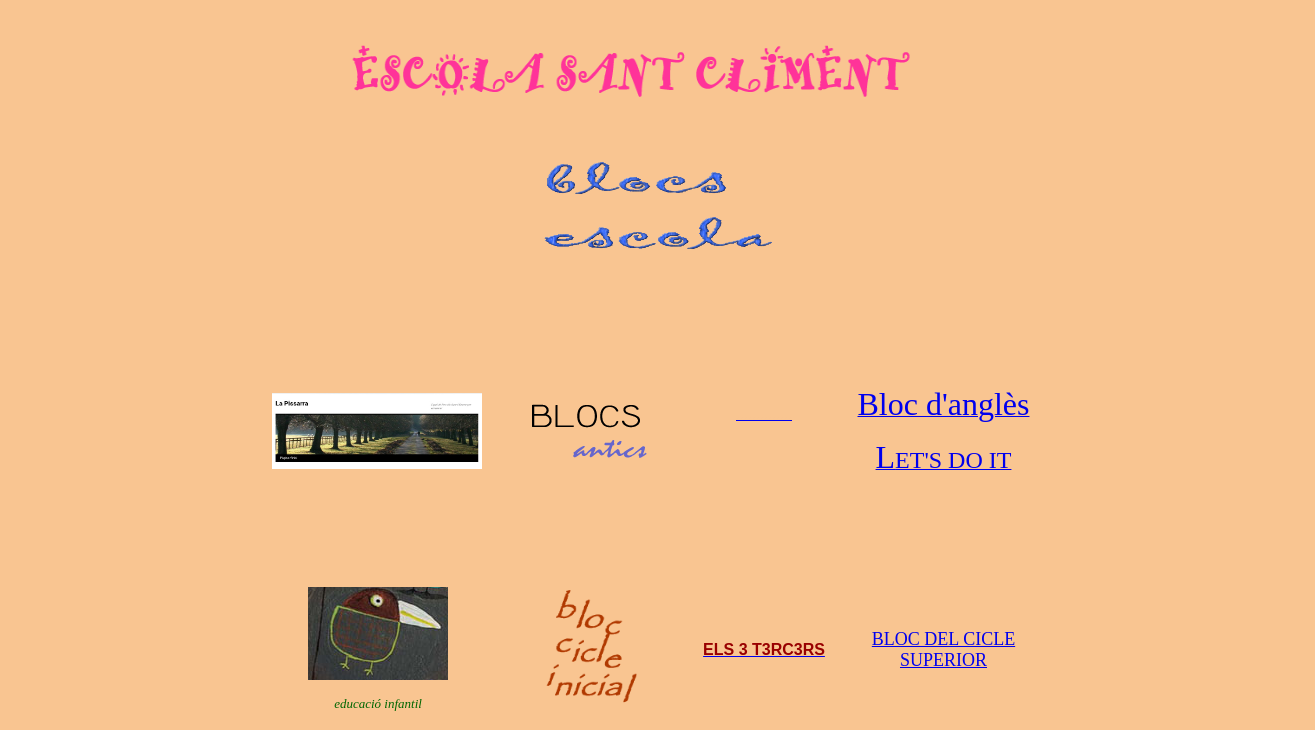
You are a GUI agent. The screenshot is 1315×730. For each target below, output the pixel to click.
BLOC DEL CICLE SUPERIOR (943, 649)
